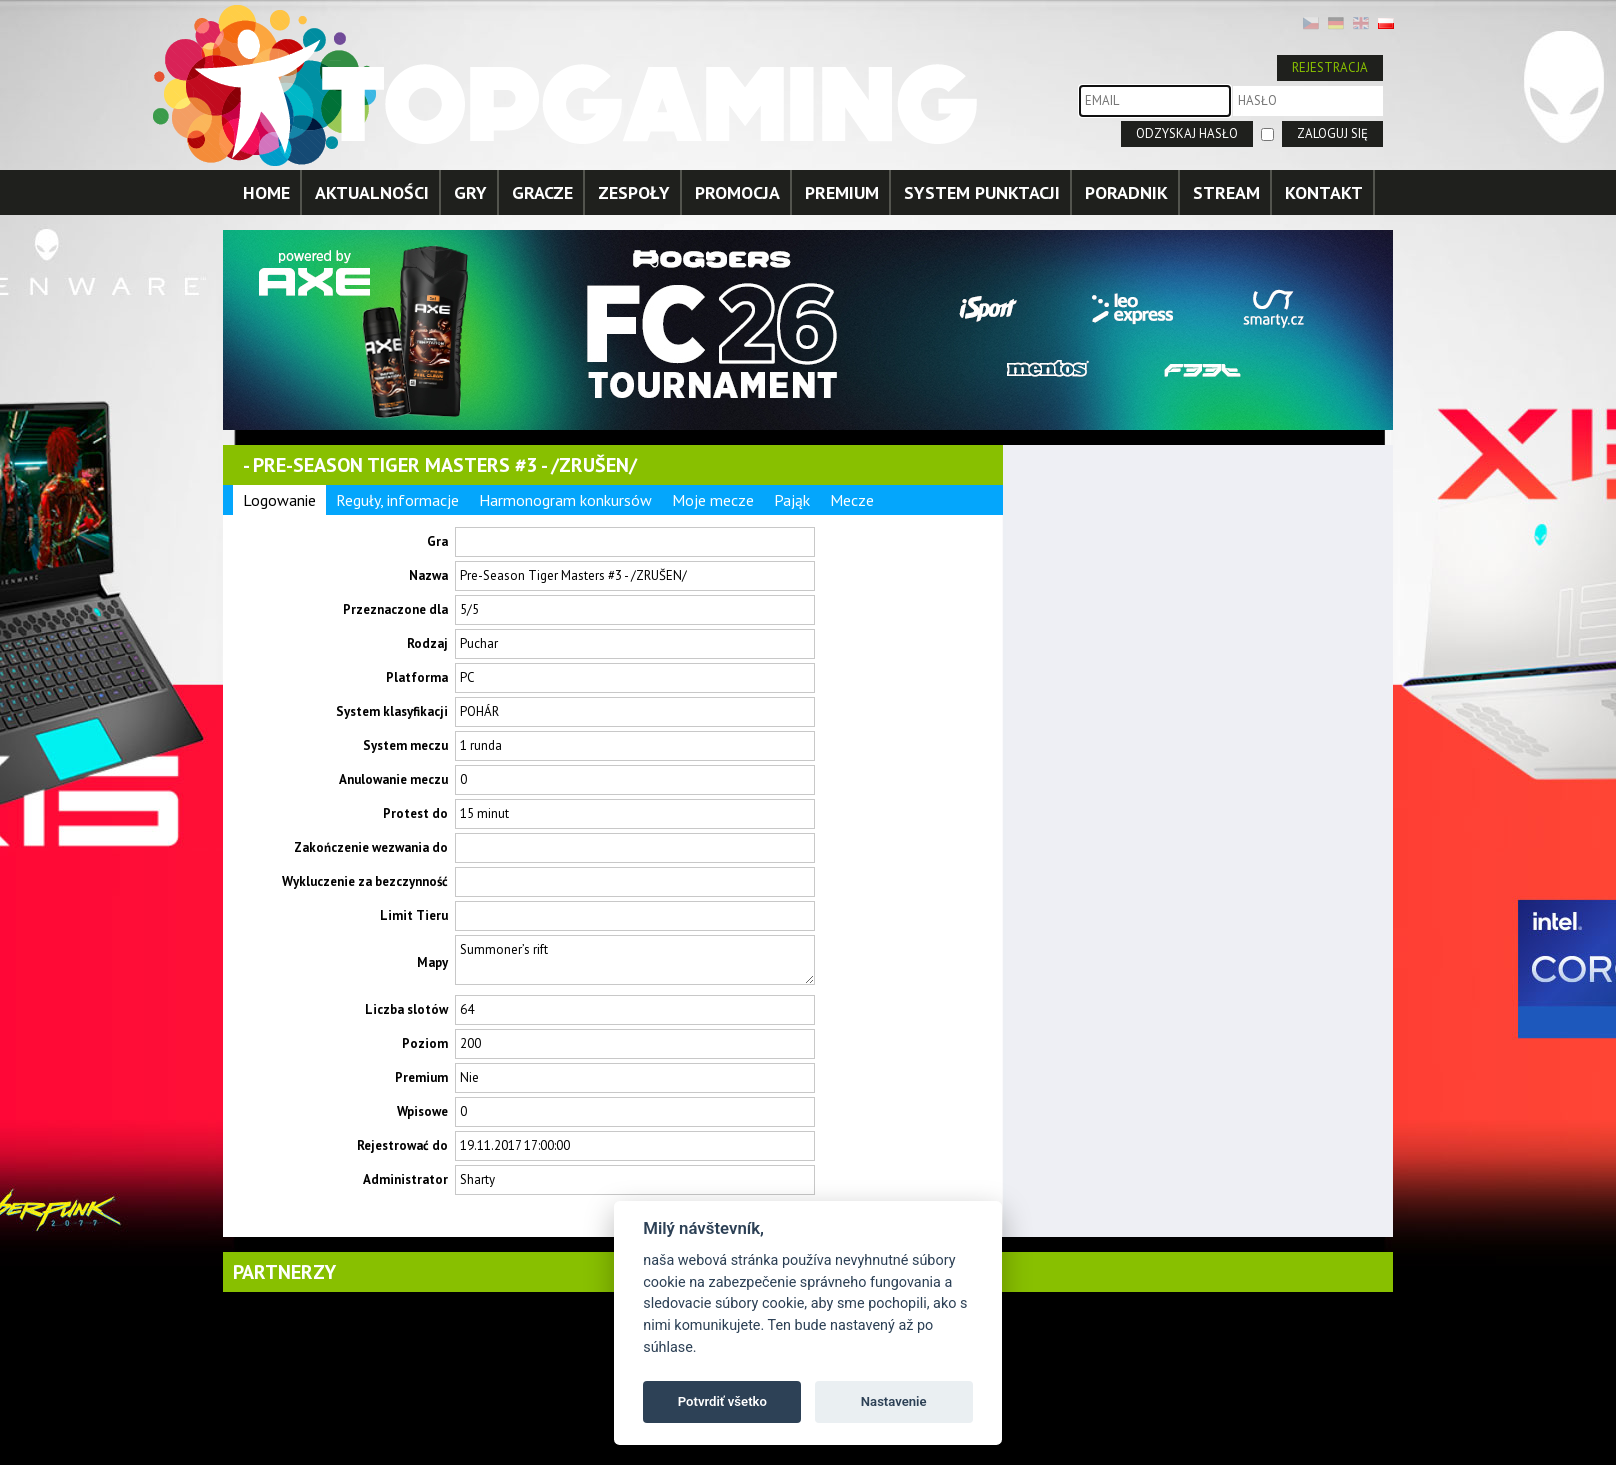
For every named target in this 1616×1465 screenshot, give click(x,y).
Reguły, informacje (397, 500)
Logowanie (279, 500)
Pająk (792, 500)
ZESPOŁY (634, 192)
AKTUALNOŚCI (372, 192)
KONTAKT (1324, 192)
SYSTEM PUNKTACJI (982, 192)
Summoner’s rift (635, 960)
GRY (470, 192)
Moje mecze (713, 500)
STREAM (1226, 192)
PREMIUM (842, 192)
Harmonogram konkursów (565, 500)
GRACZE (542, 192)
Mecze (852, 500)
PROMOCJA (737, 192)
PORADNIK (1126, 192)
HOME (266, 192)
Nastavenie (894, 1401)
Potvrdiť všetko (722, 1401)
